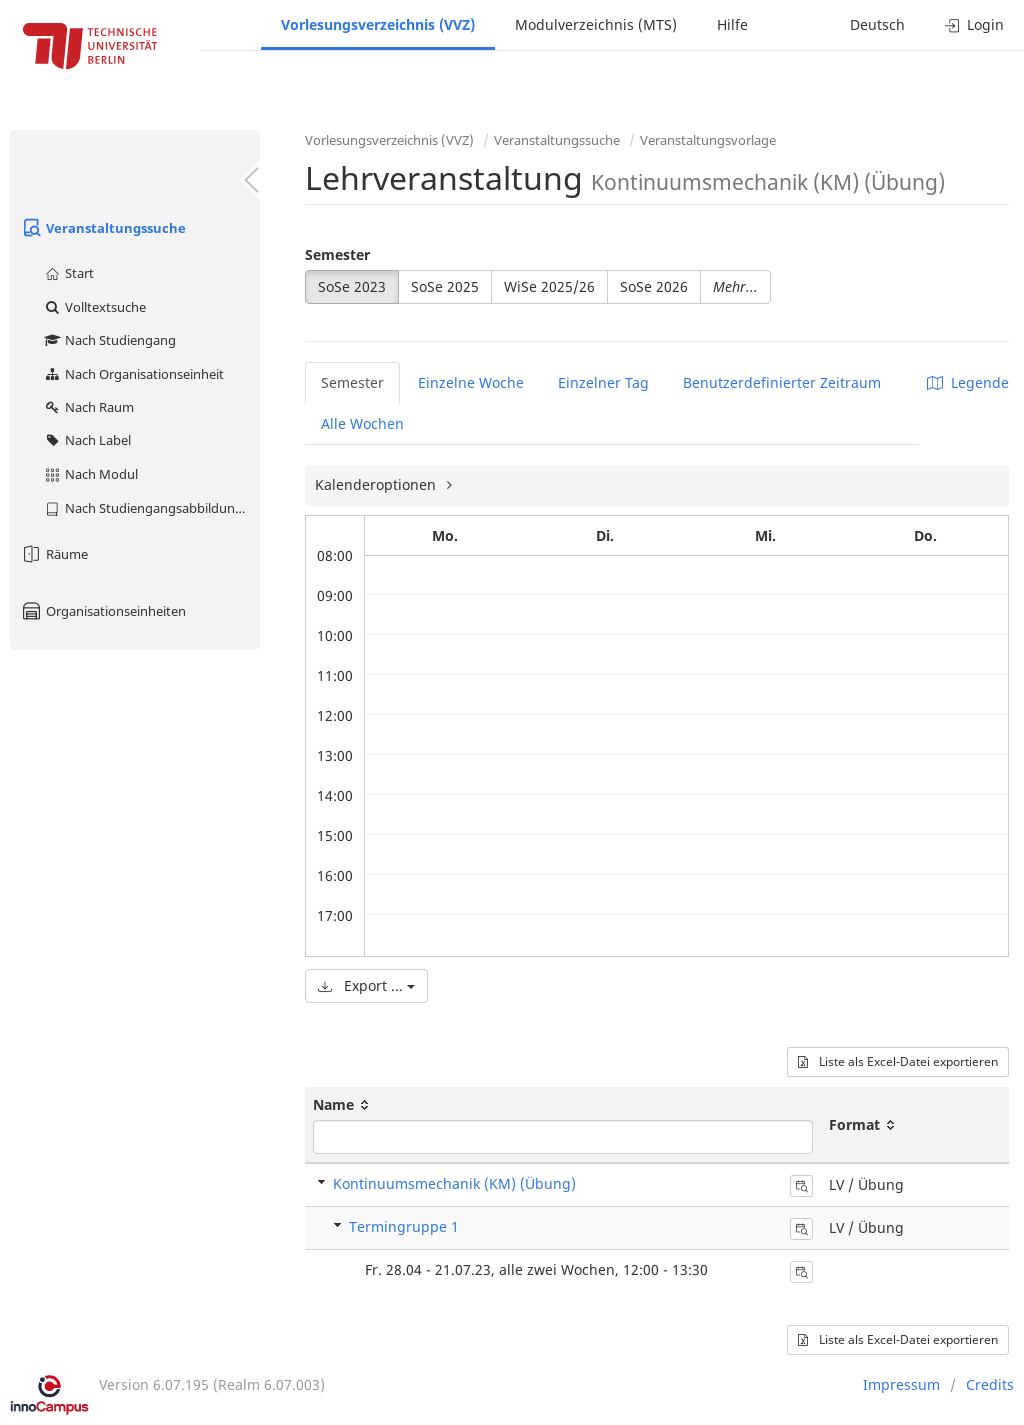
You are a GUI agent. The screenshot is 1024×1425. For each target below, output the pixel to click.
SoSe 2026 (654, 286)
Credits (990, 1384)
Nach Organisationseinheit (133, 374)
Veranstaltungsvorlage (708, 140)
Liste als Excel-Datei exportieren (898, 1061)
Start (68, 273)
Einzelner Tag (603, 382)
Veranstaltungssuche (103, 228)
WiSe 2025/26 (549, 286)
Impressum (901, 1384)
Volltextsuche (94, 307)
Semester (337, 254)
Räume (54, 554)
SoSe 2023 (352, 286)
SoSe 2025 (445, 286)
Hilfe (732, 24)
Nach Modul (90, 474)
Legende (968, 382)
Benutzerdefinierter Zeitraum (782, 382)
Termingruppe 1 (404, 1226)
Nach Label (87, 440)
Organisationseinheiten (103, 611)
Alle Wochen (362, 423)
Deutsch (877, 24)
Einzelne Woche (471, 382)
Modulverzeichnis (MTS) (596, 24)
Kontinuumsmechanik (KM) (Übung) (454, 1183)
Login (974, 24)
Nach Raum (88, 407)
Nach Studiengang (109, 340)
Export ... (366, 985)
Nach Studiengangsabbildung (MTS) (151, 508)
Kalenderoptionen (377, 484)
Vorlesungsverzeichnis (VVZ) (378, 24)
